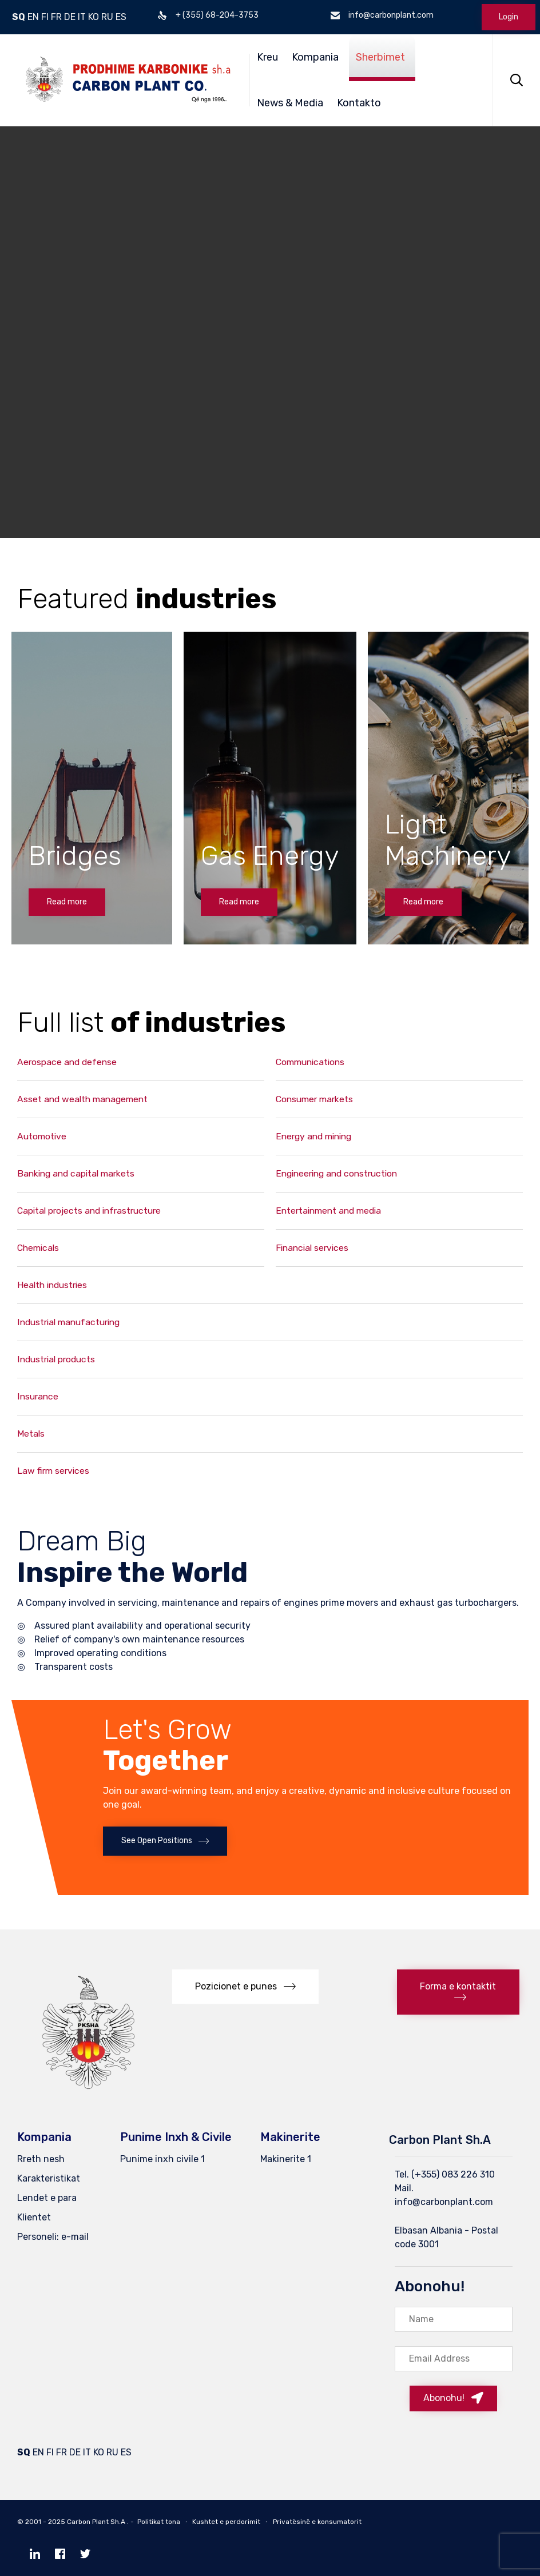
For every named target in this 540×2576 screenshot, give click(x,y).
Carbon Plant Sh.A (96, 2522)
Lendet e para (47, 2197)
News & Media (290, 103)
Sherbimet (380, 57)
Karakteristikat (48, 2178)
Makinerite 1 (285, 2159)
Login (508, 17)
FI (45, 16)
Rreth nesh (41, 2159)
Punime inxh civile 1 (162, 2159)
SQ (18, 16)
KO (93, 16)
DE (70, 16)
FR (56, 16)
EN (33, 16)
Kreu (267, 57)
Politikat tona (158, 2522)
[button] (67, 902)
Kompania (315, 57)
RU (107, 16)
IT (82, 16)
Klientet (34, 2217)
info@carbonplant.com (444, 2201)
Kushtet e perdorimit (226, 2522)
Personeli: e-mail (53, 2236)
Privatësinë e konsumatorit (317, 2522)
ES (121, 16)
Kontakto (359, 103)
